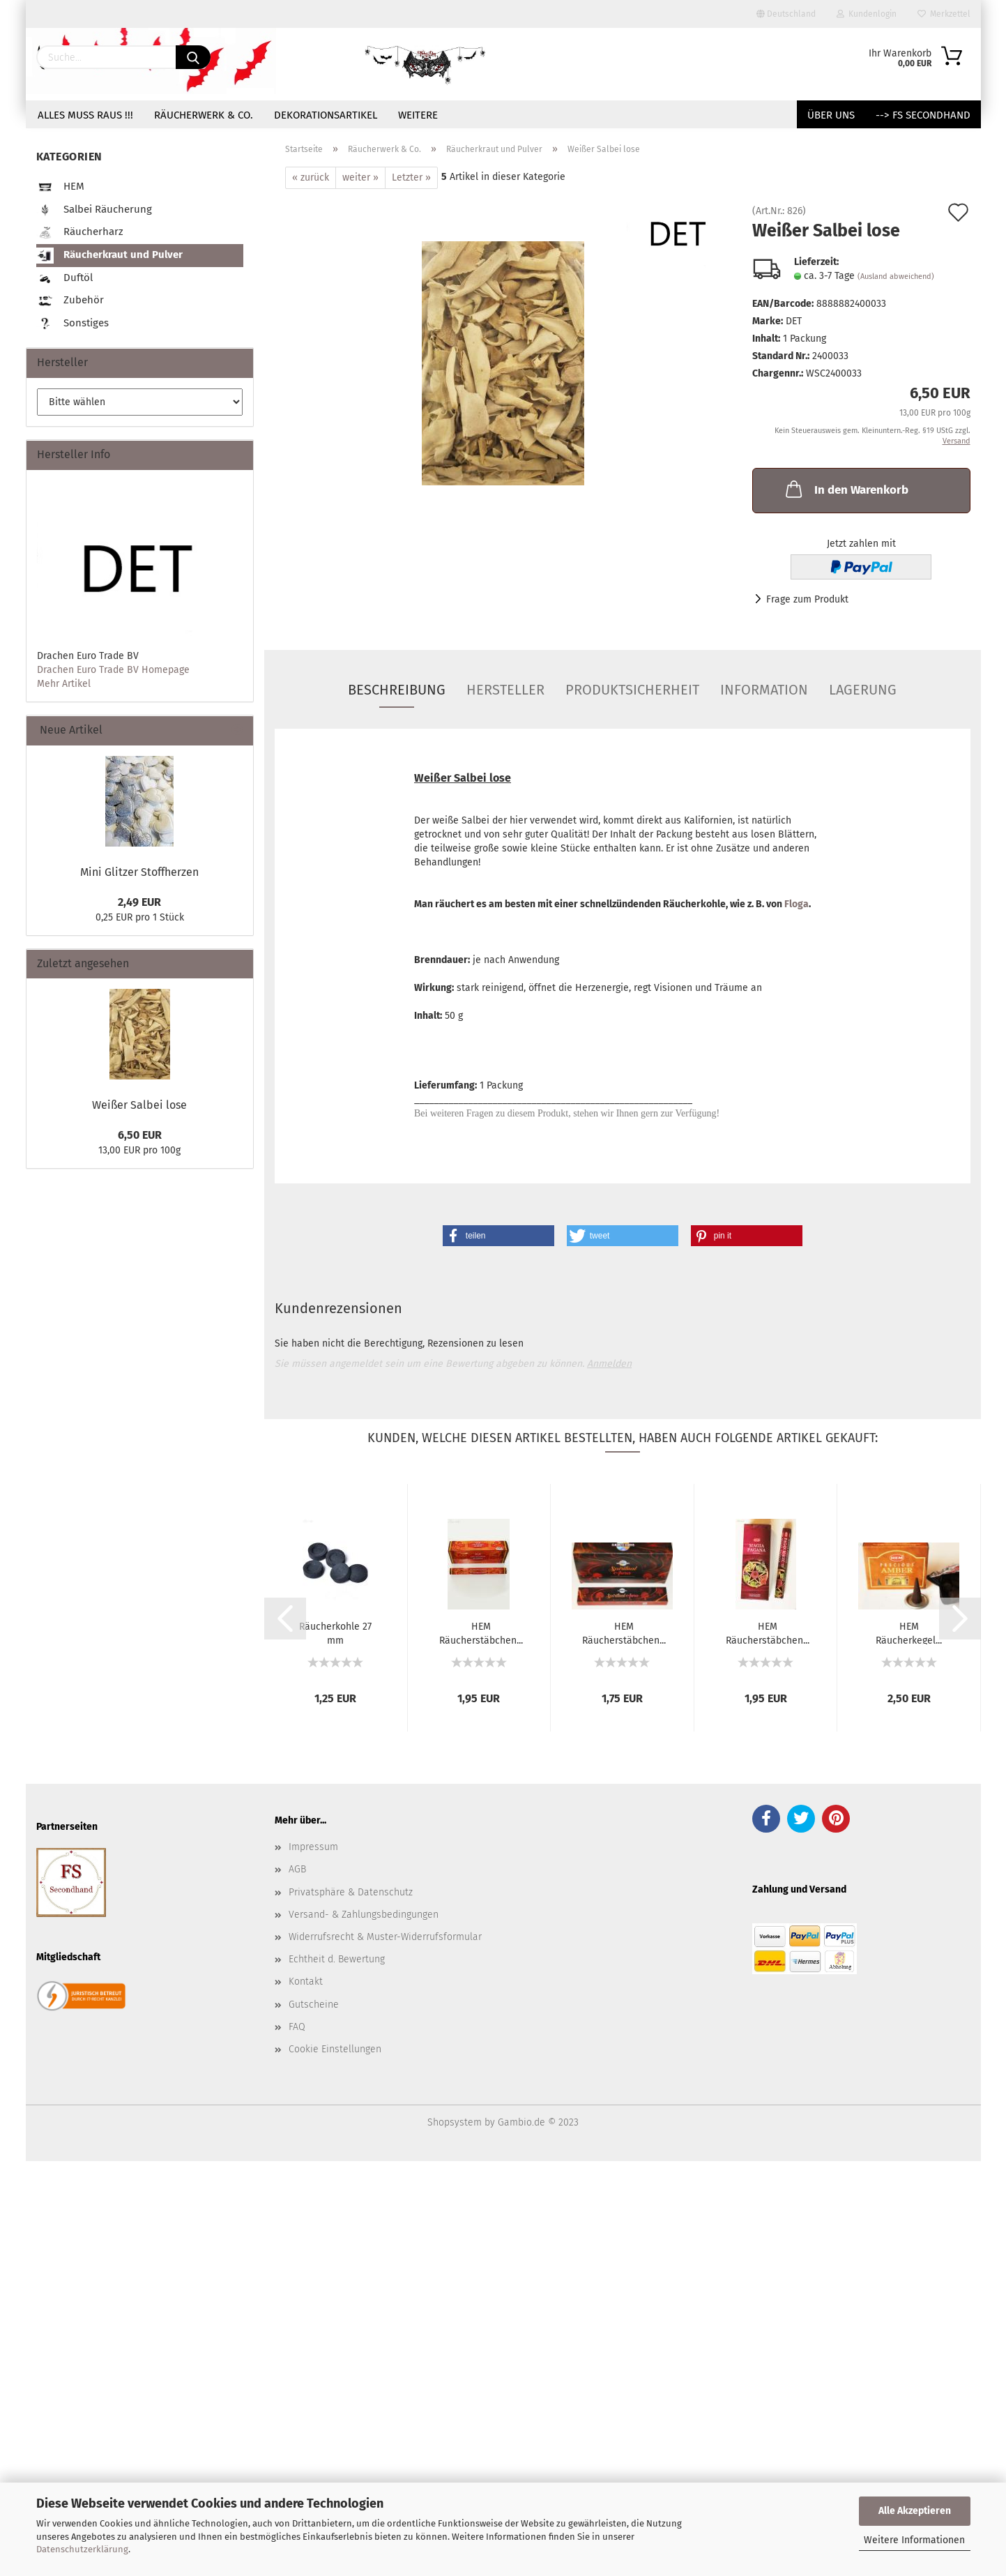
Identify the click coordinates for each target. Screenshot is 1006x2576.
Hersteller (505, 689)
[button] (498, 1235)
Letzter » (411, 177)
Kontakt (306, 1981)
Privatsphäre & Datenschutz (351, 1892)
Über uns (831, 115)
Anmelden (609, 1364)
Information (764, 689)
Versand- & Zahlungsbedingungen (364, 1914)
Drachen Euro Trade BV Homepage (113, 670)
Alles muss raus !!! (85, 115)
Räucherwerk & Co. (203, 115)
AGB (297, 1869)
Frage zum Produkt (807, 599)
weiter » (360, 177)
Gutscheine (314, 2004)
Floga (796, 904)
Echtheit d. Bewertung (337, 1959)
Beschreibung (396, 689)
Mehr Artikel (64, 684)
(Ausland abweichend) (896, 276)
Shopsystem (454, 2122)
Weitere (418, 115)
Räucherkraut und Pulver (109, 256)
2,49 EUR (139, 902)
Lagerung (863, 689)
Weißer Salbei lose (139, 1105)
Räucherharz (79, 233)
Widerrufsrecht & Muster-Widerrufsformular (385, 1937)
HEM (60, 187)
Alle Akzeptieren (914, 2511)
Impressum (313, 1847)
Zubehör (70, 301)
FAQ (297, 2027)
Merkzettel (943, 14)
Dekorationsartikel (325, 115)
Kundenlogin (867, 14)
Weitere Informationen (914, 2540)
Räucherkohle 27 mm (335, 1632)
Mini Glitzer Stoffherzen (139, 872)
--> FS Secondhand (923, 115)
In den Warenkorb (845, 489)
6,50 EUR (140, 1135)
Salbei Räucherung (94, 210)
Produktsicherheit (632, 689)
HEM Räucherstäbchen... (481, 1632)
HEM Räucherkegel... (909, 1632)
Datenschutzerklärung (82, 2549)
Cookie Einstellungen (335, 2049)
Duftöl (64, 279)
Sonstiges (72, 324)
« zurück (310, 177)
